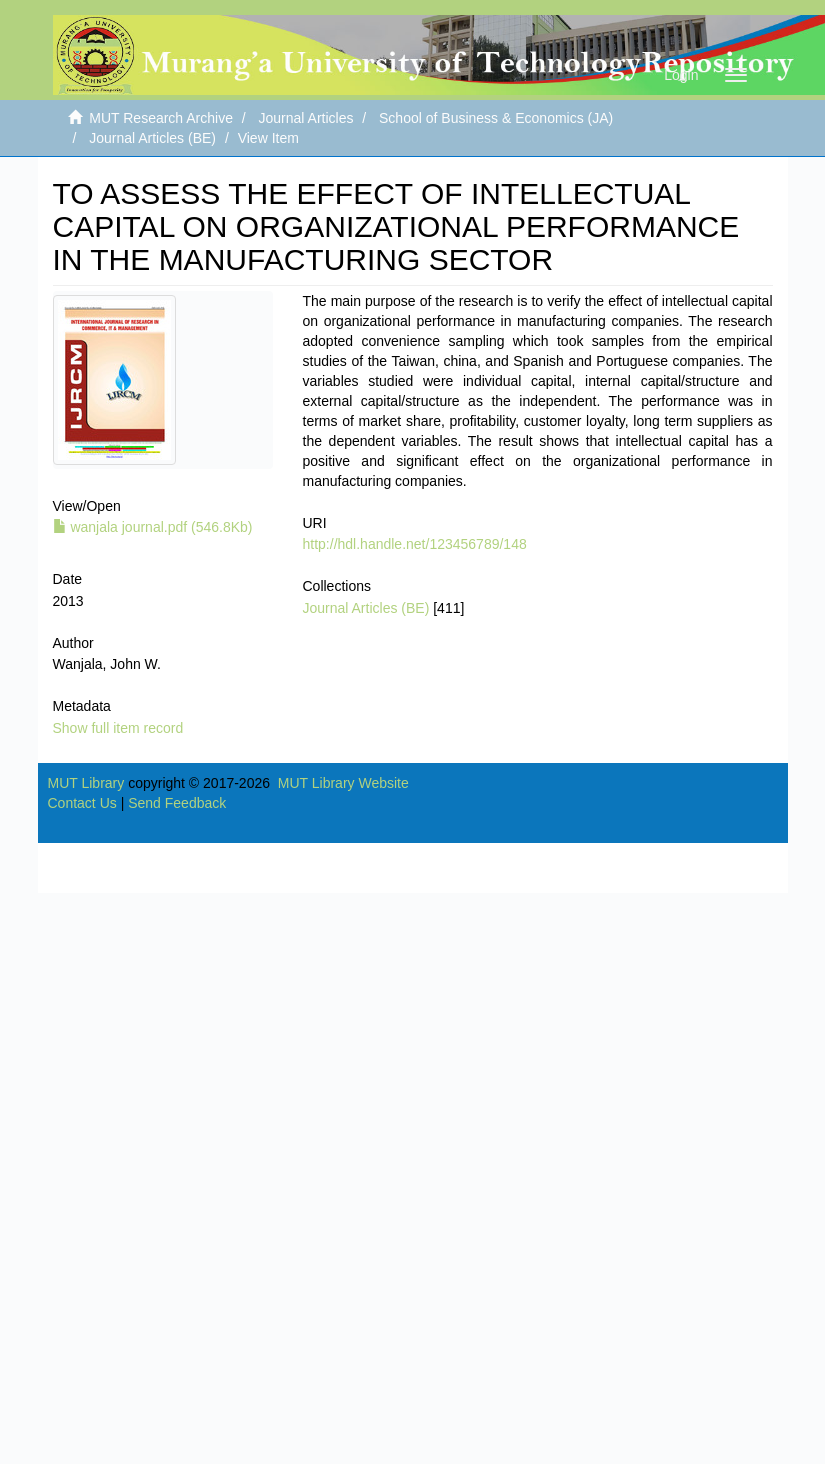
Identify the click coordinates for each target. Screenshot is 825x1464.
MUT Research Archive (161, 118)
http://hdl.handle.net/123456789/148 (415, 544)
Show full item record (118, 728)
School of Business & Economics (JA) (496, 118)
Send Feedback (177, 803)
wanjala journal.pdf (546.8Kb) (153, 527)
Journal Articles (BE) (152, 138)
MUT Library (86, 783)
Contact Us (82, 803)
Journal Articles (306, 118)
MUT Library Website (343, 783)
